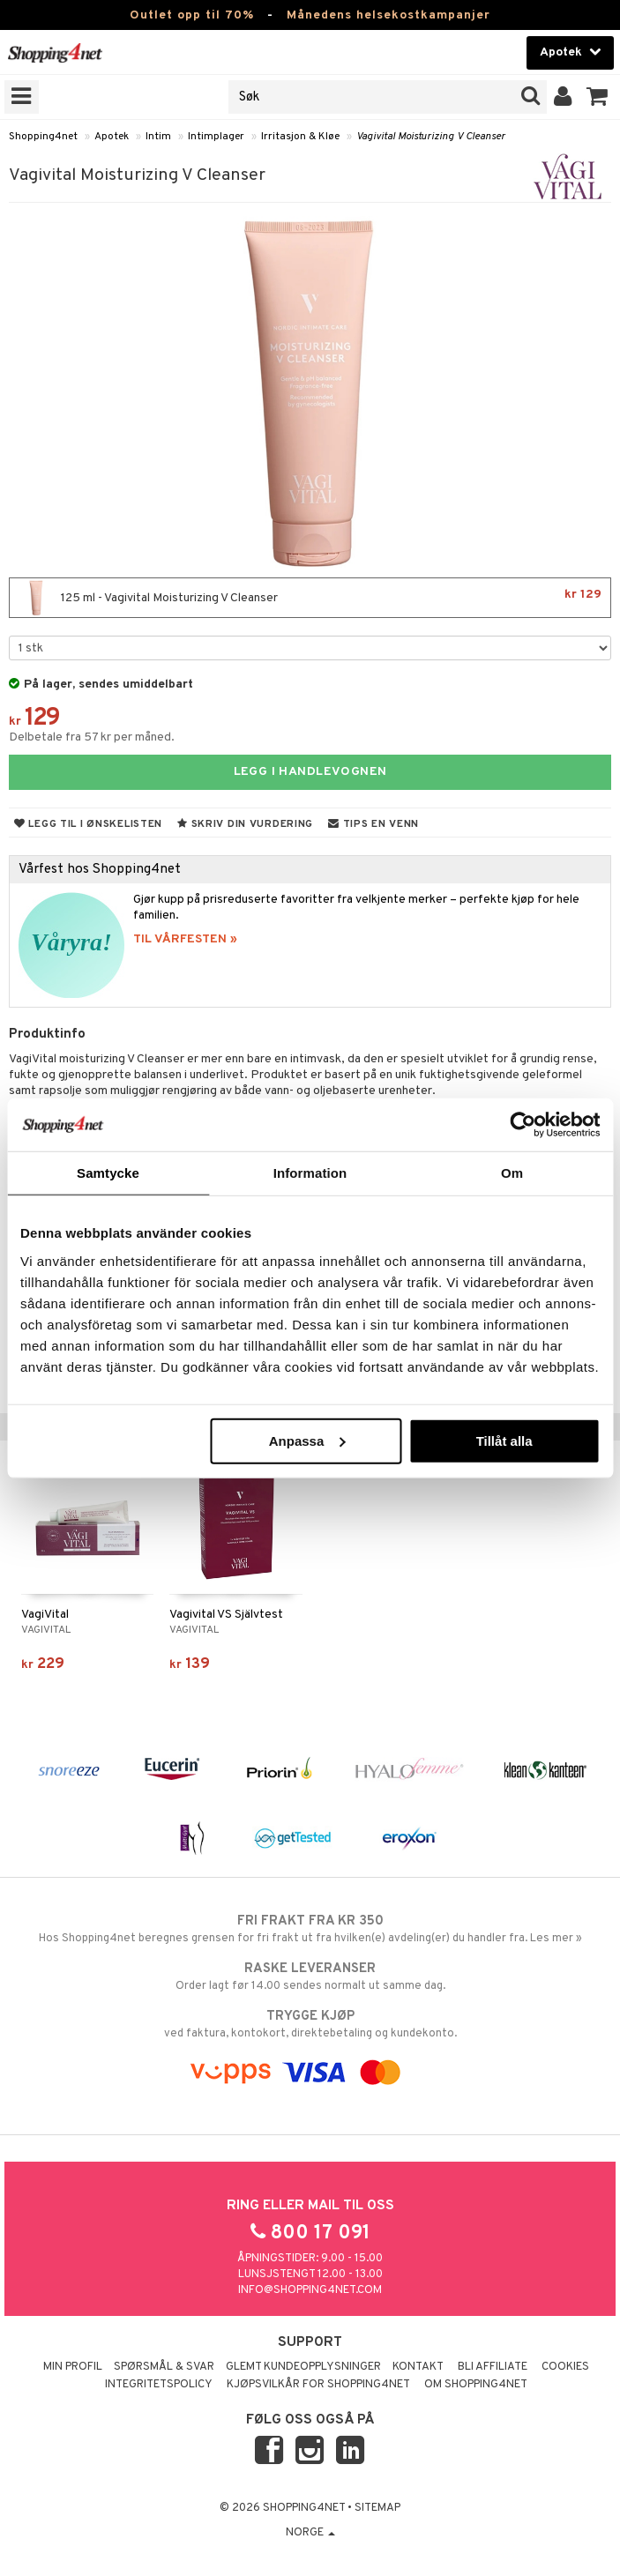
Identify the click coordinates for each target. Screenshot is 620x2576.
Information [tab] (310, 1172)
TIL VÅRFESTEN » (185, 939)
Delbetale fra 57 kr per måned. (92, 737)
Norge (310, 2533)
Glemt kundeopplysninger (303, 2367)
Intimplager (216, 137)
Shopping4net (43, 137)
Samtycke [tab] (108, 1172)
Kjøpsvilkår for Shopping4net (318, 2385)
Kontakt (418, 2367)
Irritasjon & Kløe (300, 137)
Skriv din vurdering (245, 824)
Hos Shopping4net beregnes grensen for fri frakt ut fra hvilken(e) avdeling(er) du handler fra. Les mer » (310, 1929)
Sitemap (377, 2508)
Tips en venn (373, 824)
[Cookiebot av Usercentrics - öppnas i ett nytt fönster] (522, 1125)
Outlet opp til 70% (192, 15)
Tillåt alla (504, 1440)
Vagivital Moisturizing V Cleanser (430, 137)
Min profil (72, 2367)
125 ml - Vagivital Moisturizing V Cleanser (310, 597)
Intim (158, 137)
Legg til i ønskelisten (88, 824)
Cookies (565, 2367)
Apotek (111, 137)
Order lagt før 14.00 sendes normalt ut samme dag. (310, 1976)
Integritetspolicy (159, 2385)
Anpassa (307, 1440)
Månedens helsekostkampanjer (388, 15)
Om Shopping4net (475, 2385)
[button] (597, 97)
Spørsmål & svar (164, 2367)
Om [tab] (512, 1172)
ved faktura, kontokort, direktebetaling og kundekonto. (310, 2024)
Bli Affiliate (492, 2367)
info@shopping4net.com (310, 2290)
